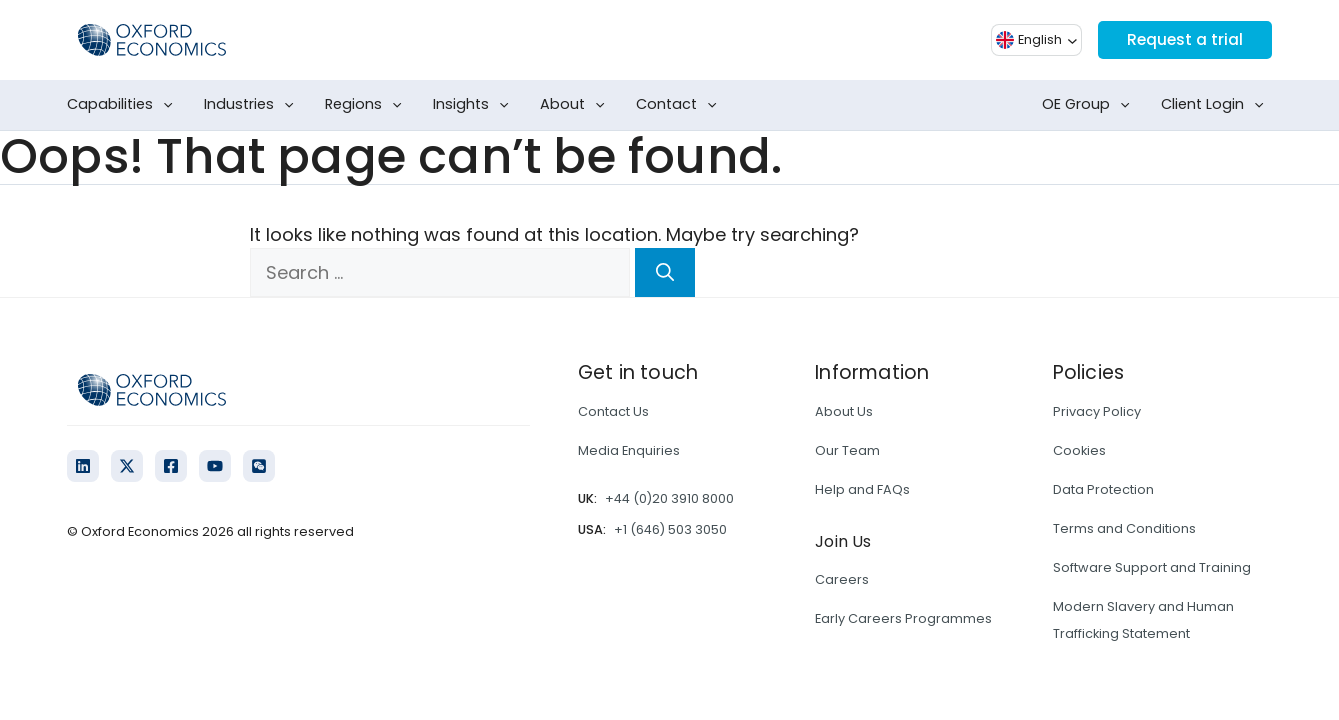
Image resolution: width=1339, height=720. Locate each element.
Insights (475, 105)
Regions (367, 105)
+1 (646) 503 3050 (670, 529)
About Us (844, 411)
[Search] (665, 272)
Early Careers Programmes (903, 618)
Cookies (1079, 450)
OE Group (1090, 105)
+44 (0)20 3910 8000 (669, 498)
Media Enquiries (629, 450)
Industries (253, 105)
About (576, 105)
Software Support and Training (1152, 567)
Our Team (847, 450)
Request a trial (1183, 39)
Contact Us (613, 411)
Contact (680, 105)
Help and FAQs (862, 489)
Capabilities (124, 105)
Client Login (1216, 105)
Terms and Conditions (1124, 528)
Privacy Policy (1097, 411)
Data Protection (1103, 489)
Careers (842, 579)
